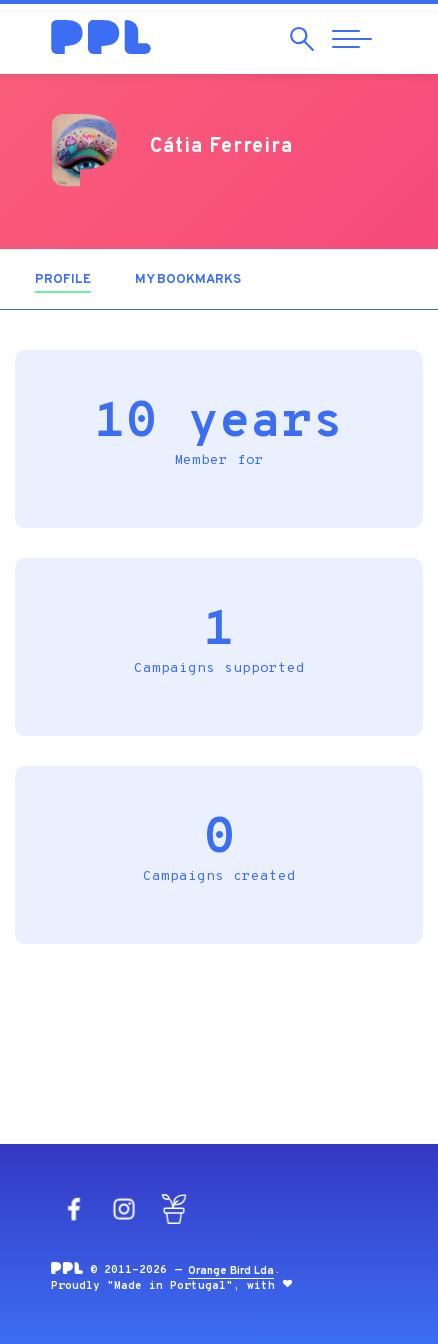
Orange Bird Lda (231, 1271)
